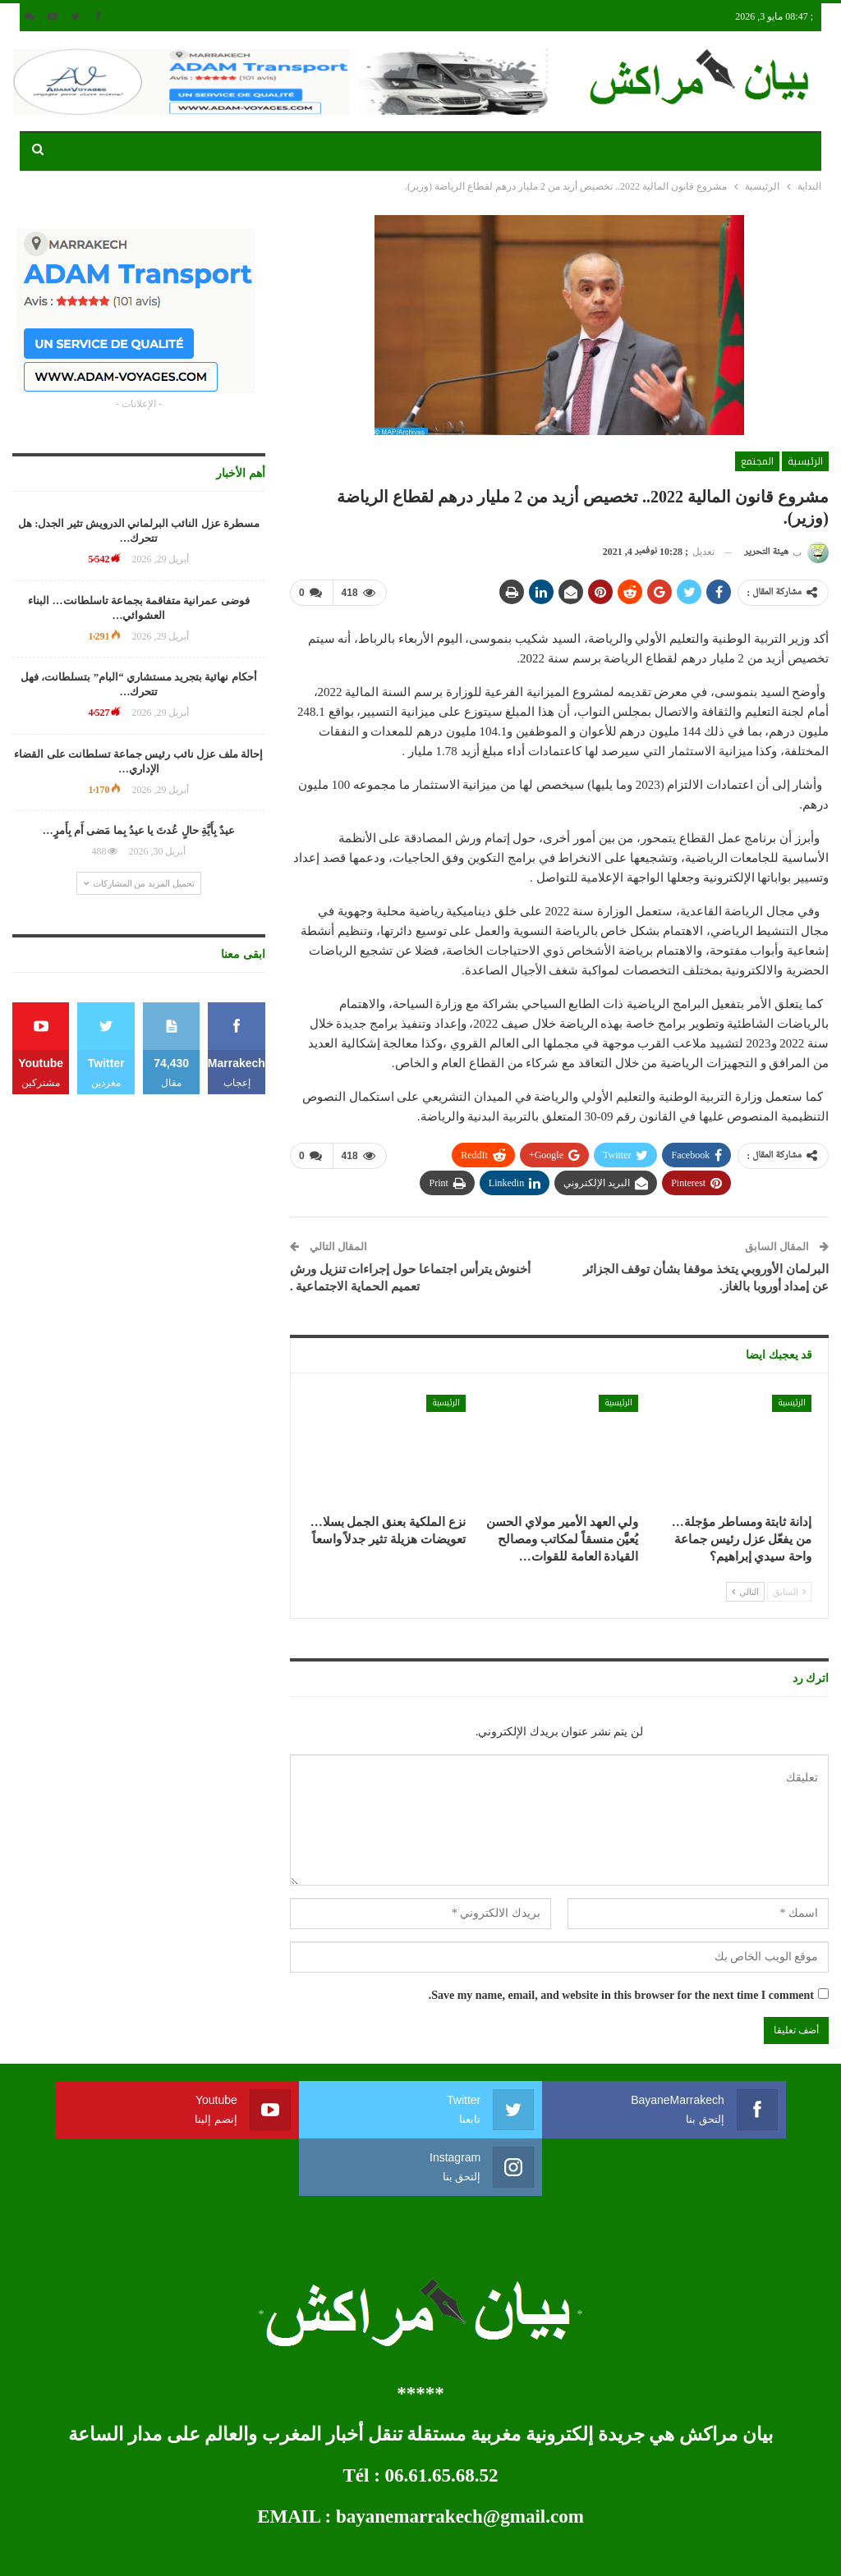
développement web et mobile (76, 2550)
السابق (789, 1591)
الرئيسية (805, 461)
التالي (745, 1591)
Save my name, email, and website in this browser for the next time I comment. (621, 1994)
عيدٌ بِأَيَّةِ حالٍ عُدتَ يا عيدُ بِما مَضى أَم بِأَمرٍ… (139, 830)
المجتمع (757, 461)
